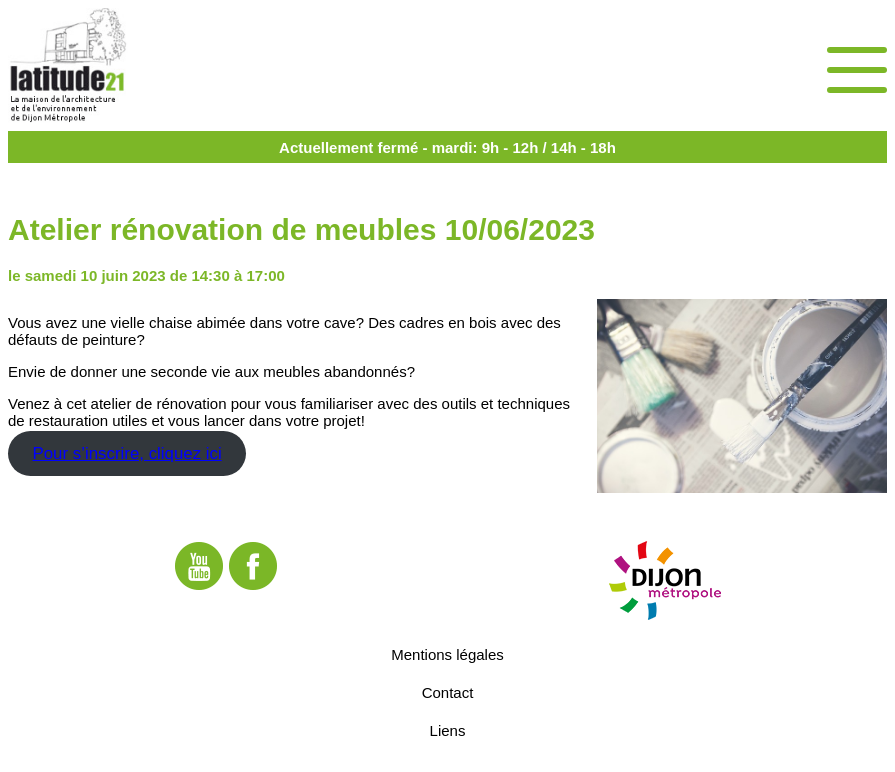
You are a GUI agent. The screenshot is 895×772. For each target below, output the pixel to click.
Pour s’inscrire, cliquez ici (126, 453)
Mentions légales (447, 653)
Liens (448, 729)
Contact (448, 691)
